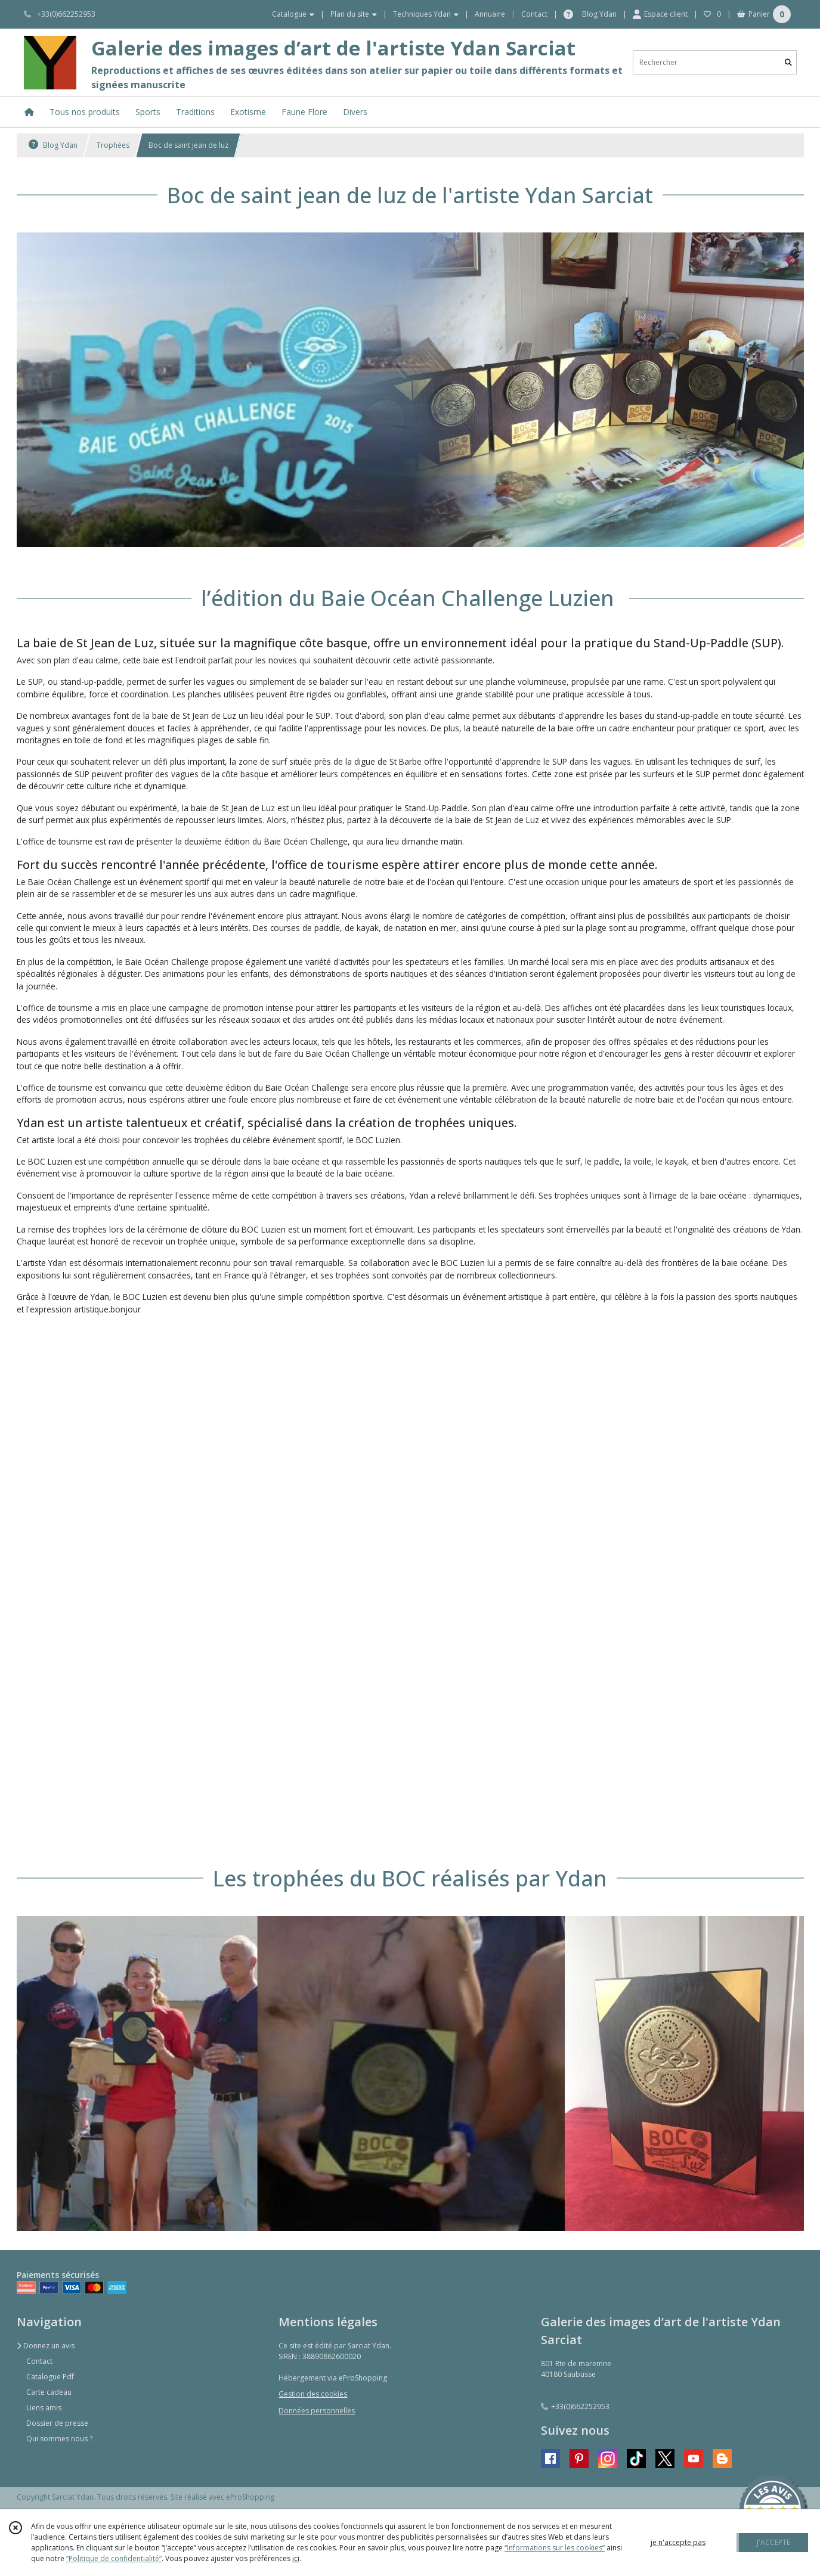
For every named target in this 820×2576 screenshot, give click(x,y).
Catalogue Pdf (50, 2377)
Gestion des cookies (313, 2394)
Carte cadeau (49, 2392)
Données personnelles (317, 2411)
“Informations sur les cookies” (555, 2548)
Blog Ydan (53, 145)
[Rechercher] (788, 62)
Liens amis (43, 2408)
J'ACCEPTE (773, 2542)
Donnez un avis (46, 2346)
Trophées (113, 145)
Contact (534, 14)
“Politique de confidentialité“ (114, 2558)
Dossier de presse (57, 2423)
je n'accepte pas (678, 2542)
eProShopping (250, 2497)
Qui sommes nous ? (59, 2439)
